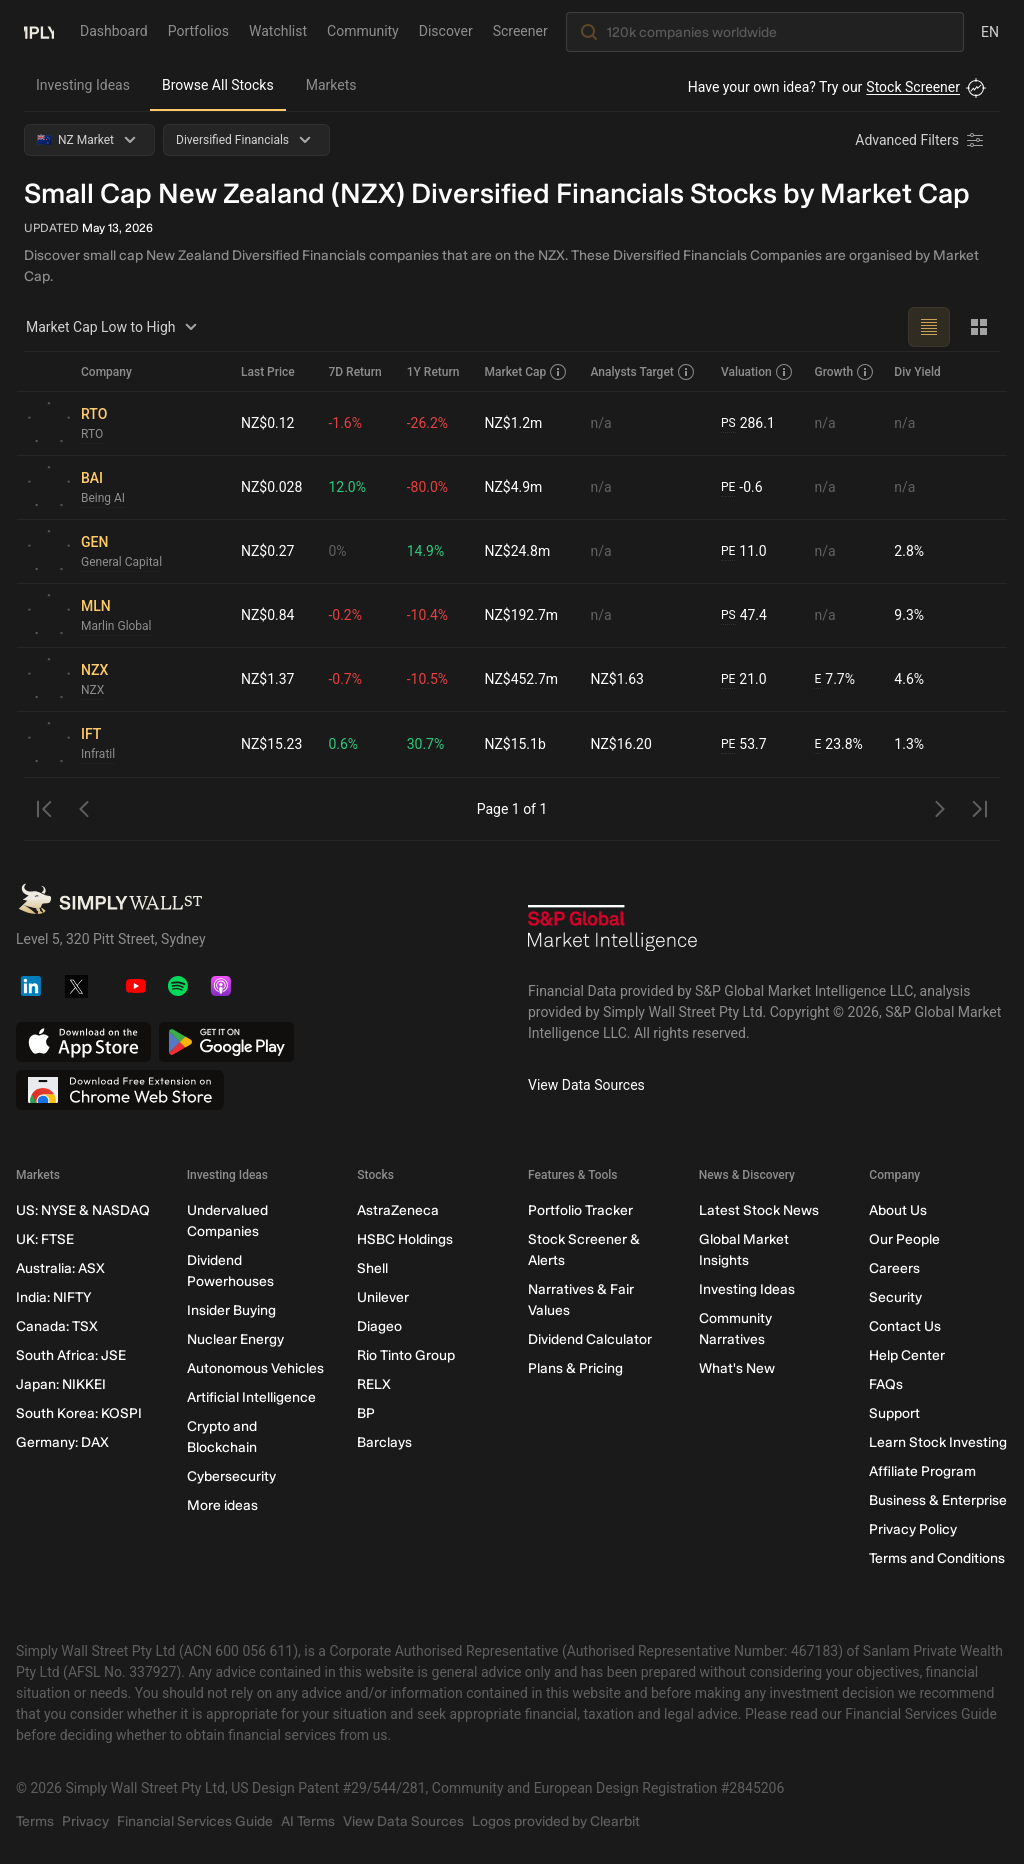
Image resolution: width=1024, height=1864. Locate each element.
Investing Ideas (83, 85)
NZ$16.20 (621, 744)
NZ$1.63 (618, 679)
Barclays (384, 1442)
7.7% (834, 679)
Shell (372, 1268)
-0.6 (742, 487)
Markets (331, 85)
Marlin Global (116, 626)
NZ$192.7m (521, 615)
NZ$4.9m (513, 487)
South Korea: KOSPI (79, 1413)
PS (728, 423)
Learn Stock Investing (938, 1442)
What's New (737, 1368)
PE (728, 487)
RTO (92, 434)
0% (338, 551)
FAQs (886, 1384)
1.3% (909, 744)
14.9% (426, 551)
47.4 (744, 615)
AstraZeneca (398, 1210)
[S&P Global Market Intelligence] (613, 935)
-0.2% (346, 615)
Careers (894, 1268)
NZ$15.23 (271, 744)
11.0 (744, 551)
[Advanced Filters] (921, 140)
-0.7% (346, 679)
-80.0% (427, 487)
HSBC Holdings (405, 1239)
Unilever (383, 1297)
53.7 (744, 744)
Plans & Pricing (575, 1368)
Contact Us (905, 1326)
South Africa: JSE (71, 1355)
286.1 (748, 423)
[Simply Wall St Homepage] (39, 31)
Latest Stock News (759, 1210)
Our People (904, 1239)
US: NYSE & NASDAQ (83, 1210)
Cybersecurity (231, 1476)
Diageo (379, 1326)
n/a (601, 423)
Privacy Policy (913, 1529)
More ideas (222, 1505)
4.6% (909, 679)
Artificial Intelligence (251, 1397)
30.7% (426, 744)
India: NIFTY (53, 1297)
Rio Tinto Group (406, 1355)
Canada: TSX (57, 1326)
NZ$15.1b (514, 744)
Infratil (98, 754)
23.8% (838, 744)
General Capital (121, 562)
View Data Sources (586, 1085)
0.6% (344, 744)
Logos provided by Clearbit (556, 1821)
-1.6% (346, 423)
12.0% (348, 487)
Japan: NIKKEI (61, 1384)
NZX (92, 690)
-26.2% (427, 423)
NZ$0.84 (268, 615)
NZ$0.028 (271, 487)
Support (894, 1413)
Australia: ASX (60, 1268)
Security (895, 1297)
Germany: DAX (62, 1442)
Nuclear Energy (235, 1339)
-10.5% (427, 679)
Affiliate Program (922, 1471)
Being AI (103, 498)
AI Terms (308, 1821)
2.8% (909, 551)
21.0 (744, 679)
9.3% (909, 615)
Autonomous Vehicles (255, 1368)
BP (366, 1413)
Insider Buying (231, 1310)
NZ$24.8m (517, 551)
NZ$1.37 (268, 679)
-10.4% (427, 615)
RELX (374, 1384)
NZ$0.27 (268, 551)
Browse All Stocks (218, 85)
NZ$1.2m (513, 423)
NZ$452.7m (521, 679)
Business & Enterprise (938, 1500)
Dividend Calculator (590, 1339)
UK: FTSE (45, 1239)
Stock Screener (913, 87)
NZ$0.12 (268, 423)
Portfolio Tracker (580, 1210)
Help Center (907, 1355)
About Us (898, 1210)
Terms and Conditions (937, 1558)
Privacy (85, 1821)
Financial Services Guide (195, 1821)
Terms (35, 1821)
